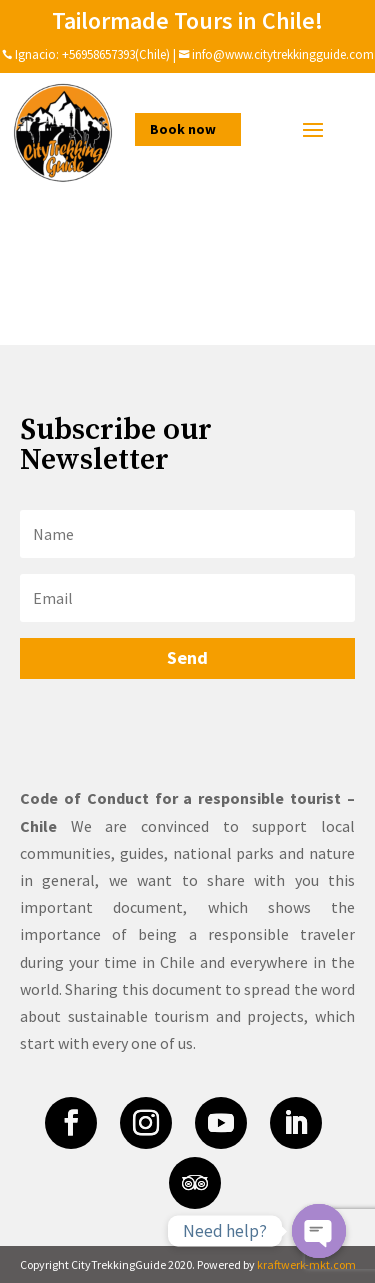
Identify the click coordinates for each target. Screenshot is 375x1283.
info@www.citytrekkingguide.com (283, 54)
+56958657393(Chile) (114, 54)
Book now (183, 129)
